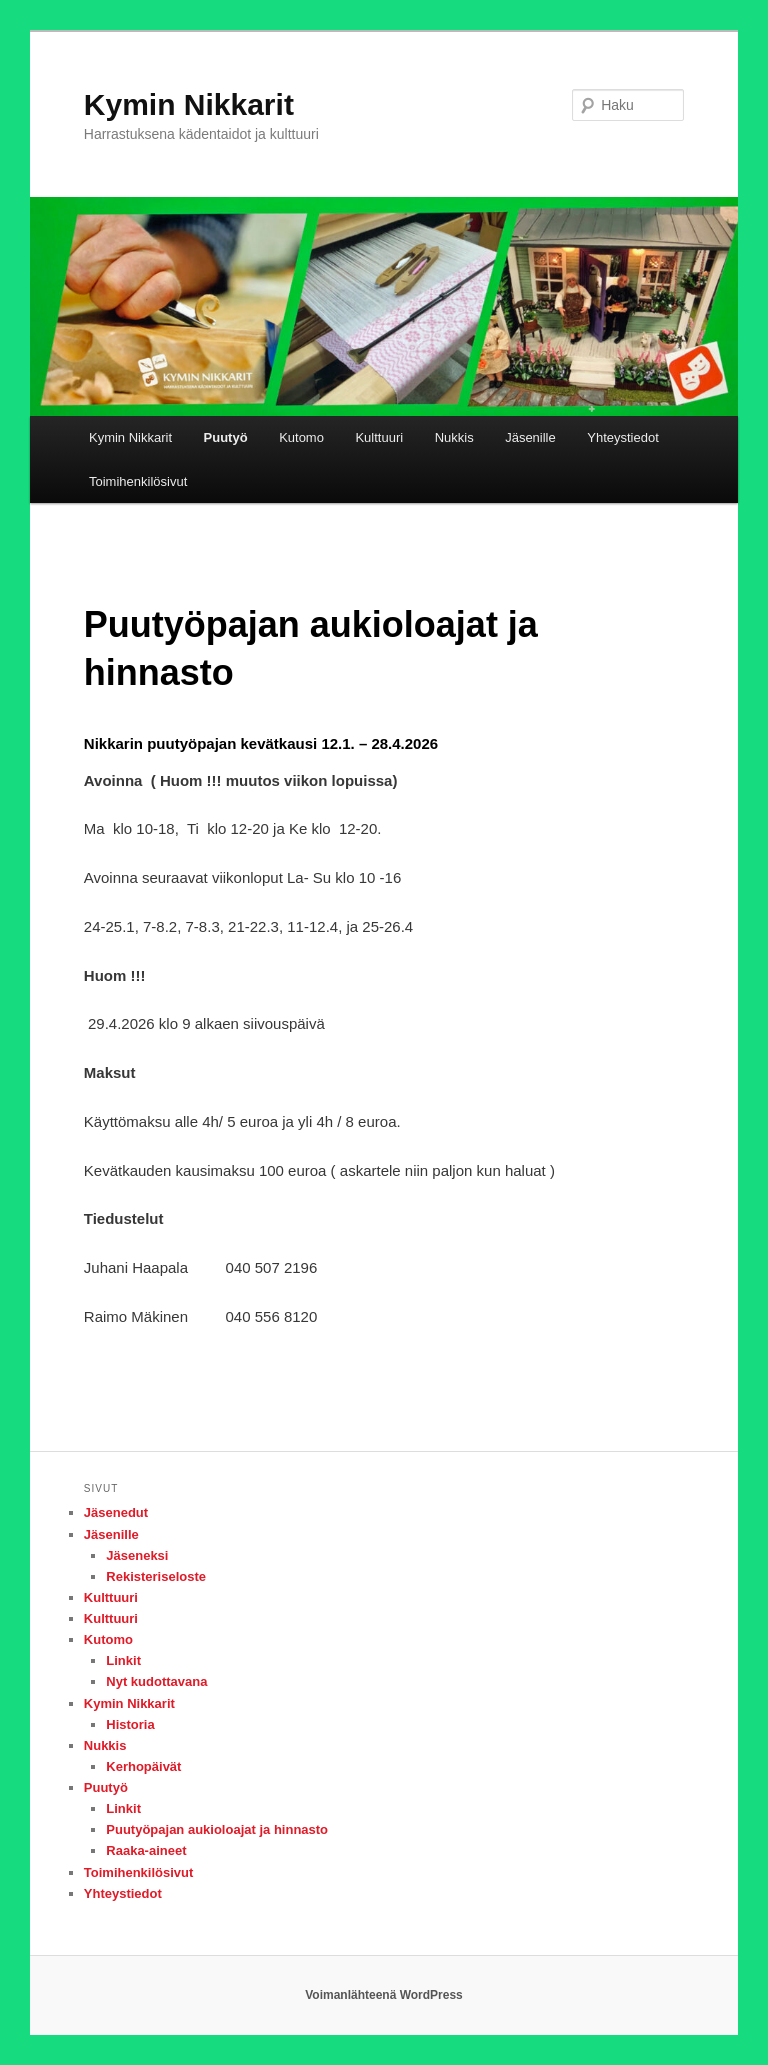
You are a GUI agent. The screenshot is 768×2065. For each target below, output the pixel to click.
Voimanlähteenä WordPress (384, 1995)
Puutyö (226, 437)
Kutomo (301, 437)
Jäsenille (530, 437)
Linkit (123, 1660)
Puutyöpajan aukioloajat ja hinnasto (217, 1829)
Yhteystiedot (623, 437)
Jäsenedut (116, 1512)
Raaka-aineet (146, 1850)
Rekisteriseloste (156, 1576)
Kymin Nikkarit (189, 104)
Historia (130, 1724)
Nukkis (454, 437)
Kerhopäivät (143, 1766)
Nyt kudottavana (156, 1681)
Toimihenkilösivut (138, 481)
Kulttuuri (379, 437)
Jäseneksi (137, 1555)
